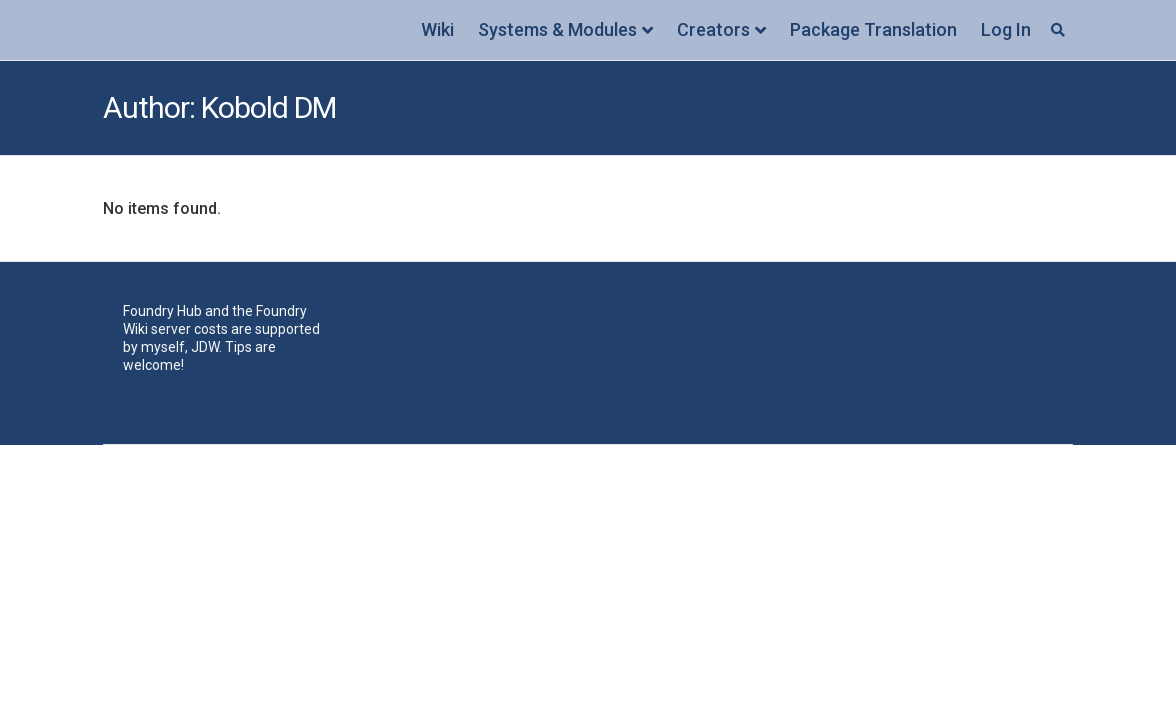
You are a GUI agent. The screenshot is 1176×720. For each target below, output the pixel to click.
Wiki (437, 29)
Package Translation (873, 29)
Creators (713, 29)
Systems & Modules (557, 29)
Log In (1006, 29)
